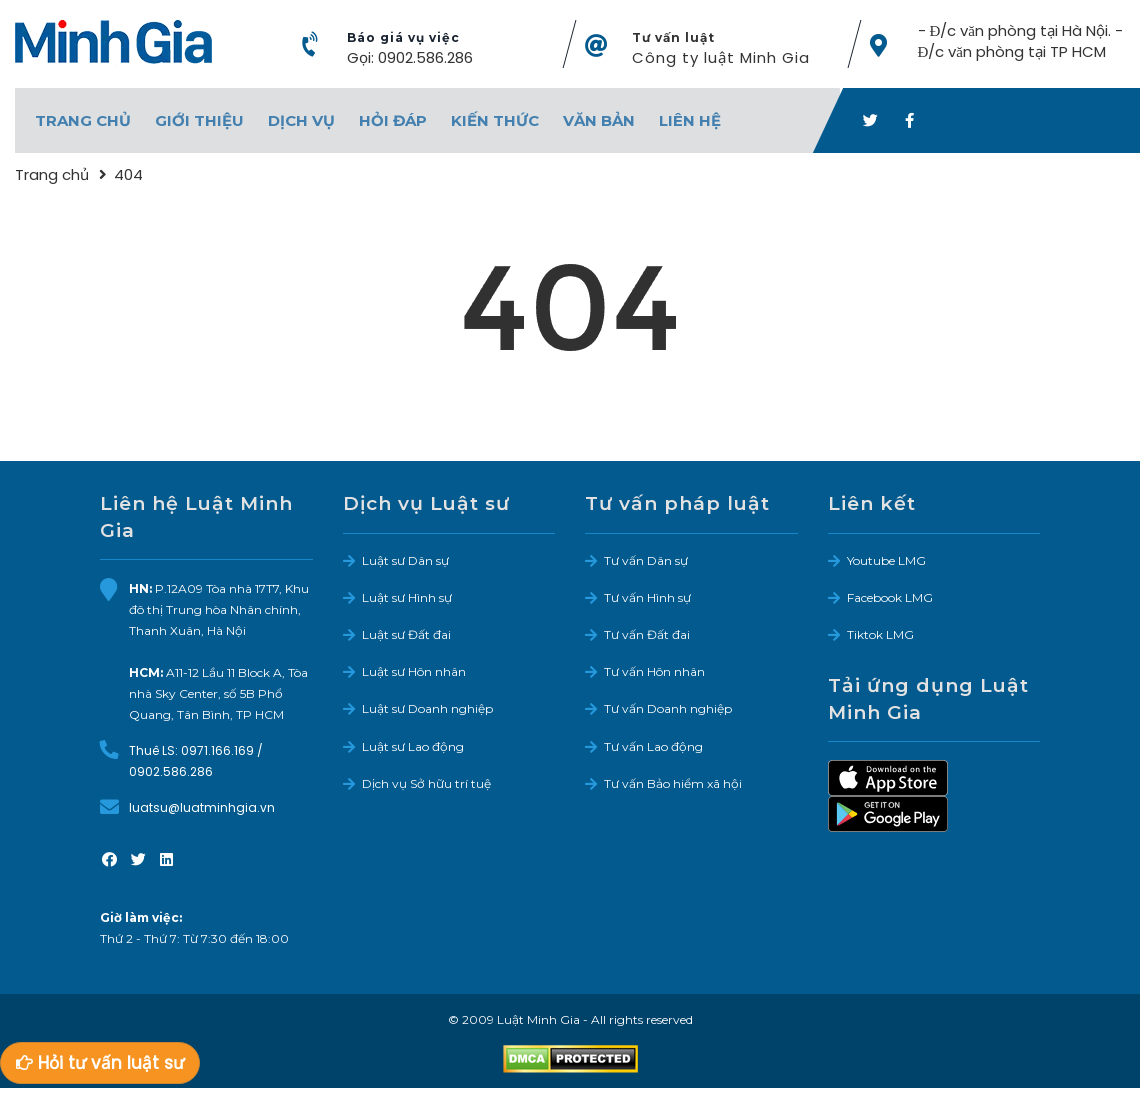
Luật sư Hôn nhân (414, 671)
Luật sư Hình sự (407, 597)
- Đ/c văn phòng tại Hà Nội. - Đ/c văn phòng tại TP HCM (1021, 41)
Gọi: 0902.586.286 (410, 57)
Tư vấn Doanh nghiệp (668, 708)
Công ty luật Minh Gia (721, 57)
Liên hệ (690, 120)
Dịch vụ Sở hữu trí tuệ (426, 783)
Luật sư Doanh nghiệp (427, 708)
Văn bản (599, 120)
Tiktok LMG (880, 634)
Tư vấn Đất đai (647, 634)
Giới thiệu (199, 120)
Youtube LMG (886, 560)
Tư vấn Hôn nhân (654, 671)
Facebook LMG (890, 597)
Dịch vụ (301, 120)
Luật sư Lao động (413, 746)
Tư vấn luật (673, 37)
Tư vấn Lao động (653, 746)
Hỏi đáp (393, 120)
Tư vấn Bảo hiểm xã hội (673, 783)
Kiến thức (495, 120)
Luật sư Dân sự (405, 560)
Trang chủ (83, 120)
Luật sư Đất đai (406, 634)
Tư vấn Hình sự (647, 597)
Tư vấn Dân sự (646, 560)
